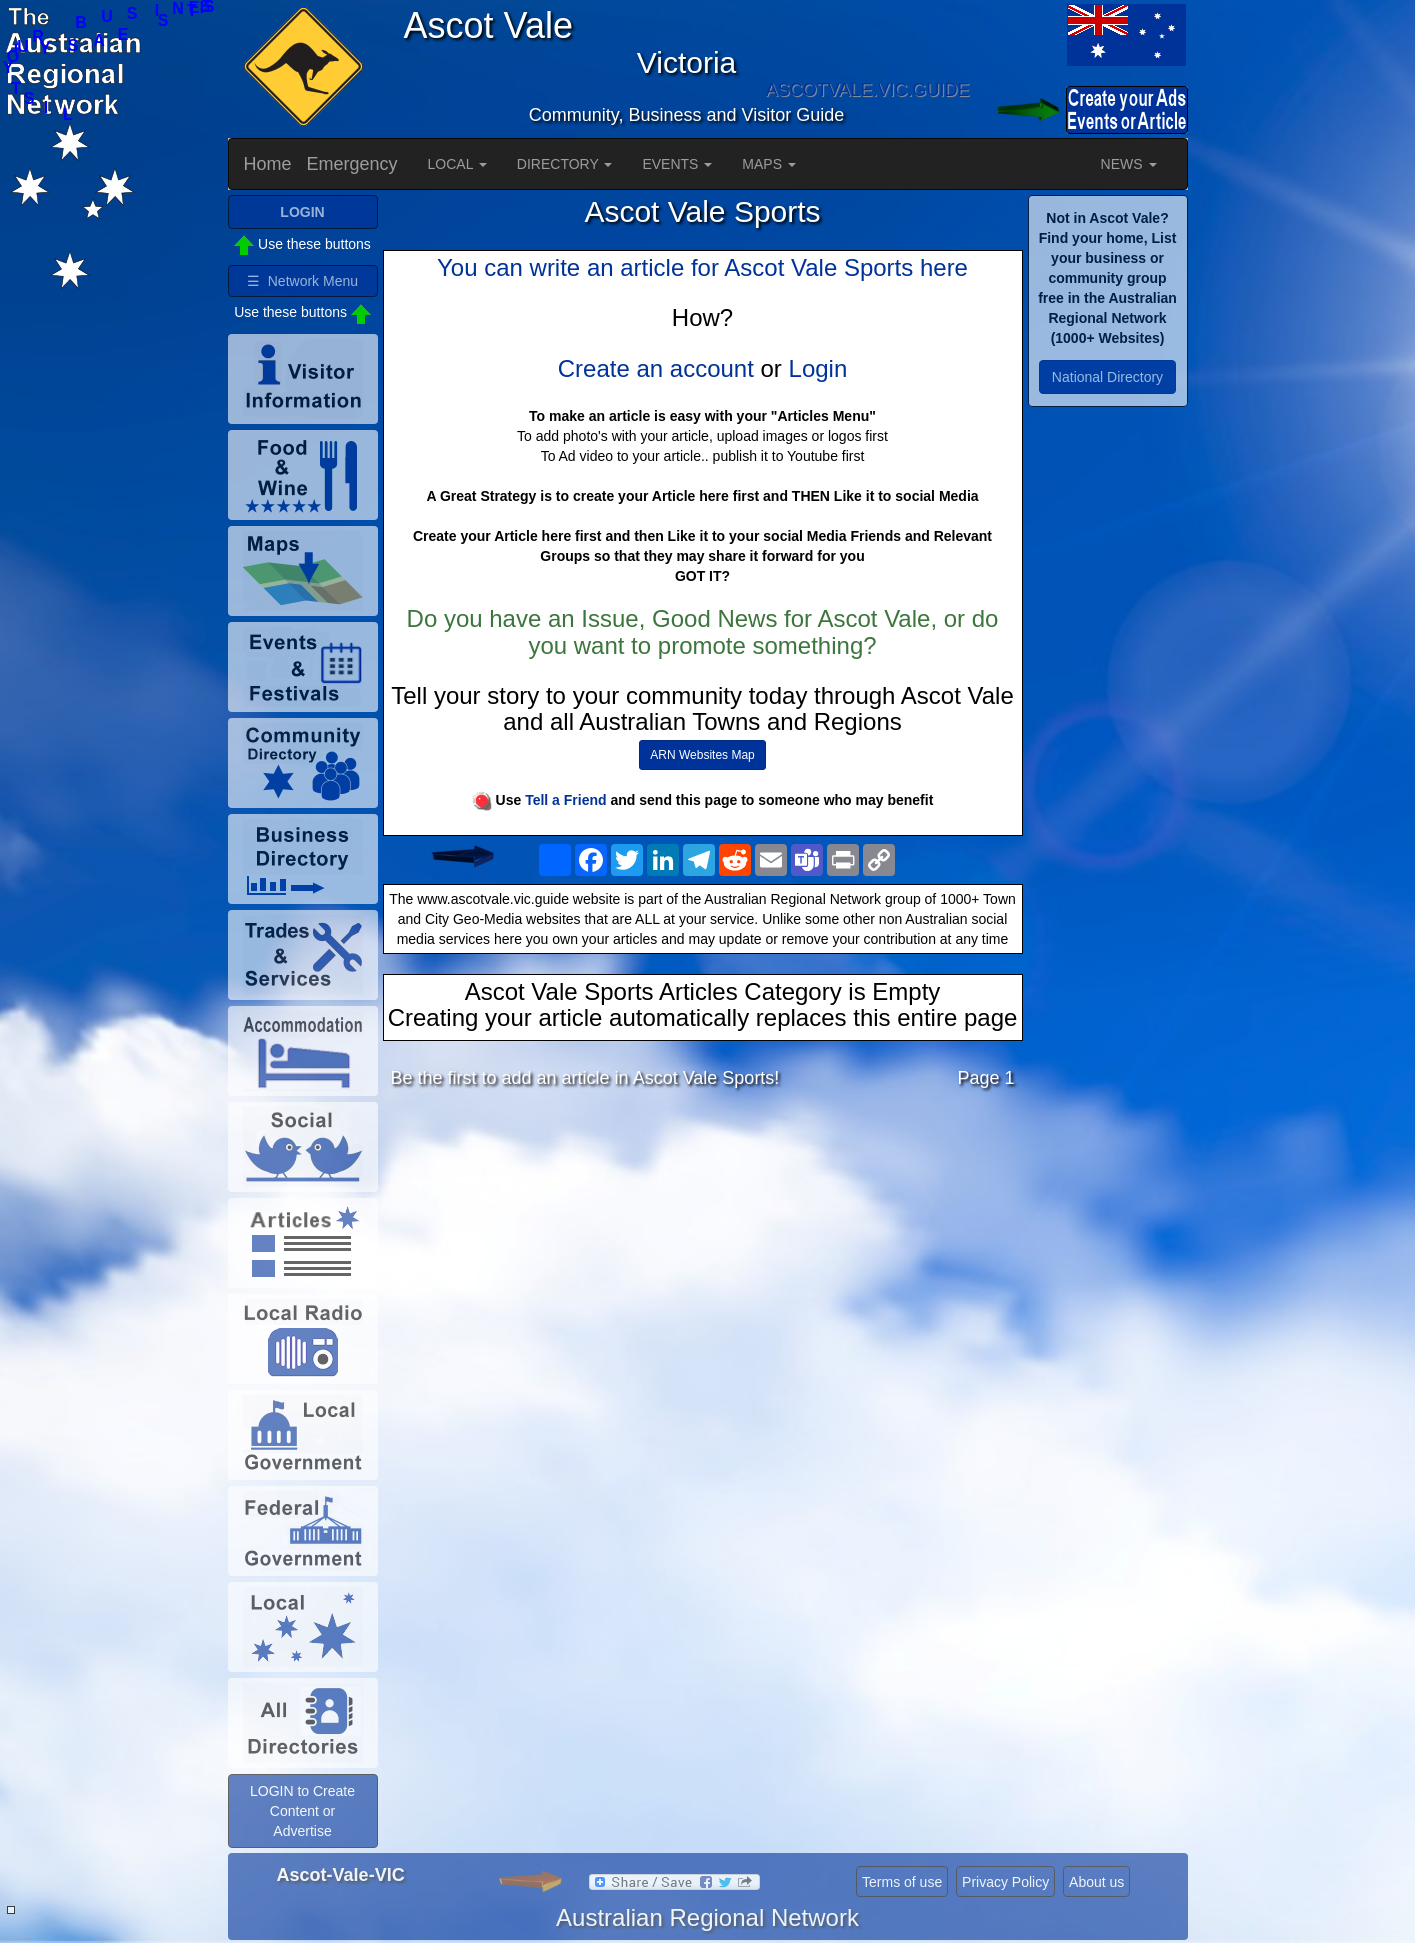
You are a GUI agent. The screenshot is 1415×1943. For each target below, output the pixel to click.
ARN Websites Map (702, 755)
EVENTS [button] (677, 164)
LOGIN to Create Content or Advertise (302, 1811)
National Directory (1107, 377)
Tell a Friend (565, 800)
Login (818, 368)
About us (1096, 1882)
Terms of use (902, 1882)
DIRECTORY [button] (565, 164)
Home (268, 164)
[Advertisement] (703, 1263)
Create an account (656, 368)
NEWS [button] (1129, 164)
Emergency (352, 164)
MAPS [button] (769, 164)
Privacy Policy (1005, 1882)
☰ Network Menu (302, 281)
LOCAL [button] (457, 164)
